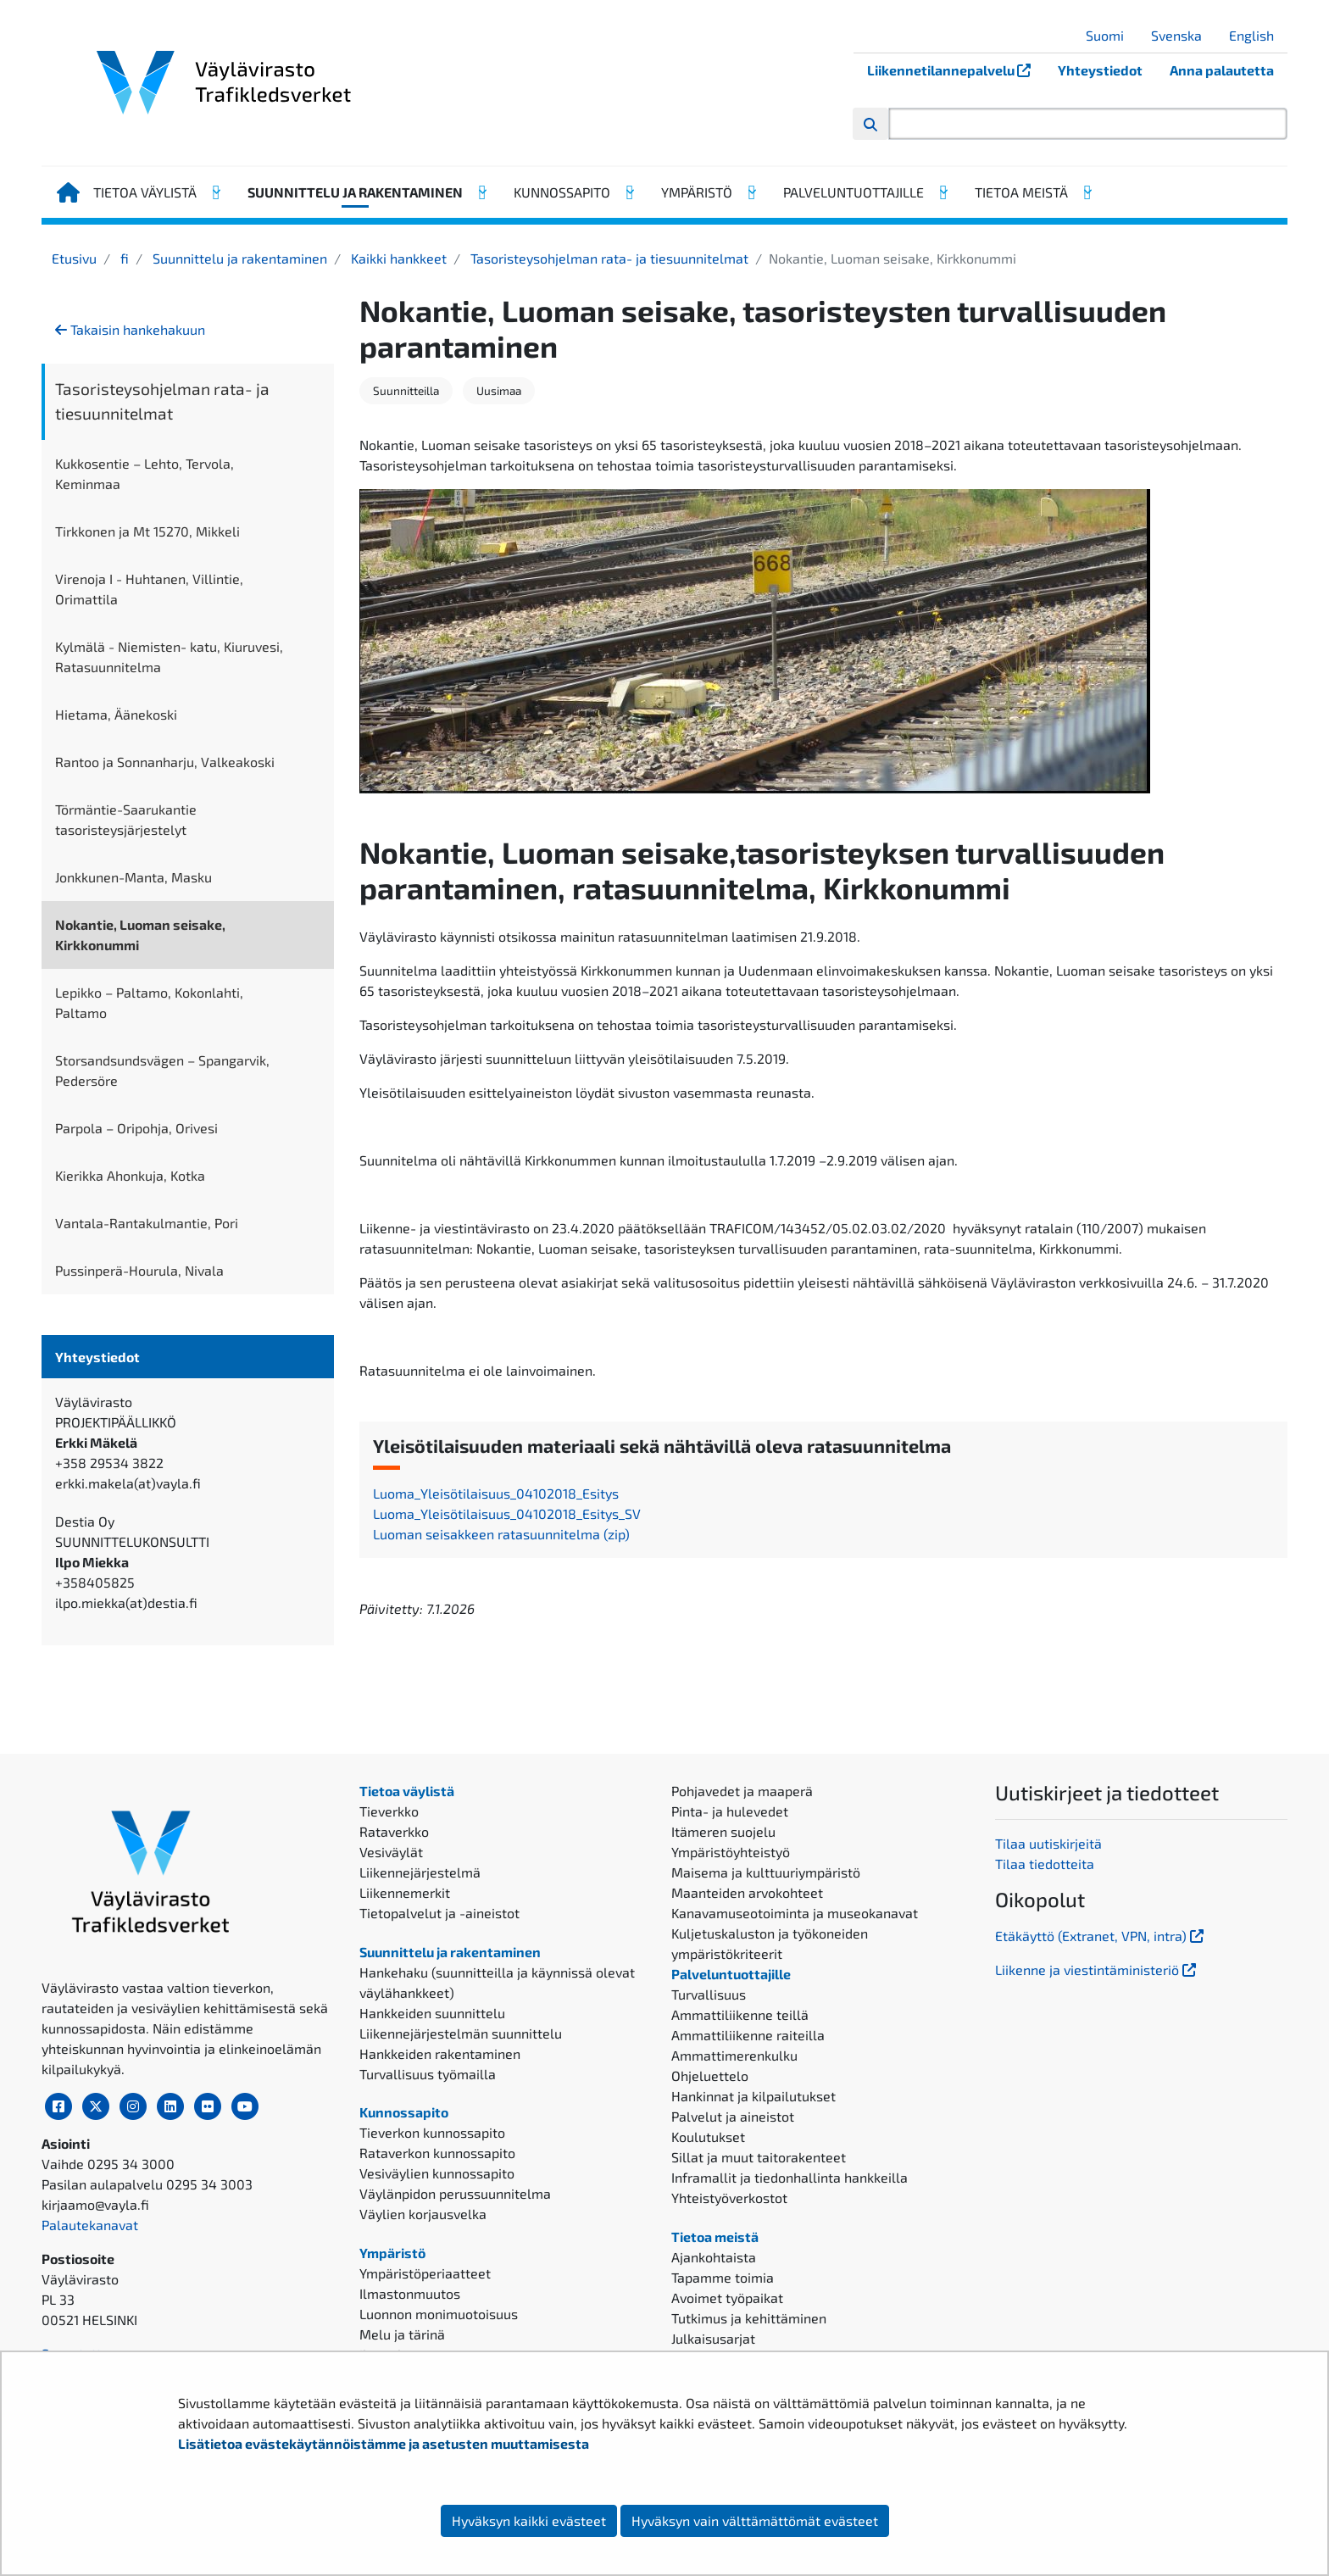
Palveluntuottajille (853, 192)
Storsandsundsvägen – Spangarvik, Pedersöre (162, 1070)
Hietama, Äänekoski (116, 714)
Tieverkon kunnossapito (432, 2132)
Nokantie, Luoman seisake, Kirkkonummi (140, 934)
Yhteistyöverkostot (729, 2197)
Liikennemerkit (404, 1892)
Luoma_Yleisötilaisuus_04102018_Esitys (496, 1493)
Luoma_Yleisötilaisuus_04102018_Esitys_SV (507, 1513)
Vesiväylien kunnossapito (436, 2173)
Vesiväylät (391, 1852)
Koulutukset (708, 2136)
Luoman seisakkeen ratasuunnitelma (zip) (501, 1534)
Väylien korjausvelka (423, 2214)
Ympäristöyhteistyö (730, 1852)
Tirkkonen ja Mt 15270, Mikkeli (147, 531)
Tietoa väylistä (145, 192)
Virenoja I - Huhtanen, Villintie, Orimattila (149, 588)
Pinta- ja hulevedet (729, 1811)
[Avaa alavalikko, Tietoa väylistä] (215, 192)
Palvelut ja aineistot (732, 2116)
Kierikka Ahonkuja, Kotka (130, 1175)
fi (123, 258)
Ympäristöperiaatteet (425, 2273)
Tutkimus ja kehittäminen (748, 2318)
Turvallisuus (708, 1994)
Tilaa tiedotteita (1044, 1863)
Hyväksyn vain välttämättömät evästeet (754, 2520)
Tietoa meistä (1021, 192)
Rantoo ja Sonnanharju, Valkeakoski (165, 762)
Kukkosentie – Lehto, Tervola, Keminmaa (144, 473)
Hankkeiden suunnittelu (432, 2013)
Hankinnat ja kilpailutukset (753, 2096)
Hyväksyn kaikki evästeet (529, 2520)
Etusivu (74, 258)
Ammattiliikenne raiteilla (748, 2035)
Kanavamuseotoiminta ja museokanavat (794, 1913)
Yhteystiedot (1100, 70)
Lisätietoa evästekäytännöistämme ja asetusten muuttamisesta (383, 2443)
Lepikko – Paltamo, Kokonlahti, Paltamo (149, 1002)
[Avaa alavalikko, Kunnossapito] (629, 192)
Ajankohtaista (713, 2257)
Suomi (1111, 35)
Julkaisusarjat (713, 2338)
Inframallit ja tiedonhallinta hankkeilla (789, 2177)
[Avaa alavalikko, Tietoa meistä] (1086, 192)
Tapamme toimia (722, 2277)
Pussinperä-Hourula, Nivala (139, 1270)
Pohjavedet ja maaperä (742, 1791)
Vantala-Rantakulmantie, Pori (146, 1223)
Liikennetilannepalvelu (955, 70)
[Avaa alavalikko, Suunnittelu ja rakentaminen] (481, 192)
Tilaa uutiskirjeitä (1048, 1843)
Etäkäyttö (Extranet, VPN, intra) (1101, 1936)
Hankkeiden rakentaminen (439, 2053)
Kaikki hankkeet (397, 258)
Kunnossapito (562, 192)
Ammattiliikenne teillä (740, 2014)
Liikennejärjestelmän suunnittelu (460, 2033)
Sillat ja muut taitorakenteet (758, 2157)
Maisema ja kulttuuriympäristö (765, 1872)
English (1257, 35)
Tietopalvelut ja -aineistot (439, 1913)
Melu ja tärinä (402, 2334)
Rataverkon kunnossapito (437, 2153)
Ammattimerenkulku (734, 2055)
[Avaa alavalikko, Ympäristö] (751, 192)
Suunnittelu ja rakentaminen (355, 192)
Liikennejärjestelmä (420, 1872)
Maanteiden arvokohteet (747, 1892)
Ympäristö (696, 192)
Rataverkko (394, 1831)
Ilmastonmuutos (409, 2293)
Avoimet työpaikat (727, 2297)
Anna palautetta (1222, 70)
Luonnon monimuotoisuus (438, 2314)
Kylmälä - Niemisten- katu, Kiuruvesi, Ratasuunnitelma (169, 656)
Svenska (1182, 35)
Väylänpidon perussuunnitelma (455, 2193)
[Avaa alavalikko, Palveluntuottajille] (942, 192)
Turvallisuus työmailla (427, 2074)
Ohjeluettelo (709, 2075)
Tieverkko (389, 1811)
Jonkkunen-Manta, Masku (133, 877)
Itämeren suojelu (723, 1831)
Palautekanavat (90, 2225)
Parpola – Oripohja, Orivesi (136, 1128)
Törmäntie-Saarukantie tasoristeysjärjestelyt (126, 819)
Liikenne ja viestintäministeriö (1097, 1969)
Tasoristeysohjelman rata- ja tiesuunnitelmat (607, 258)
